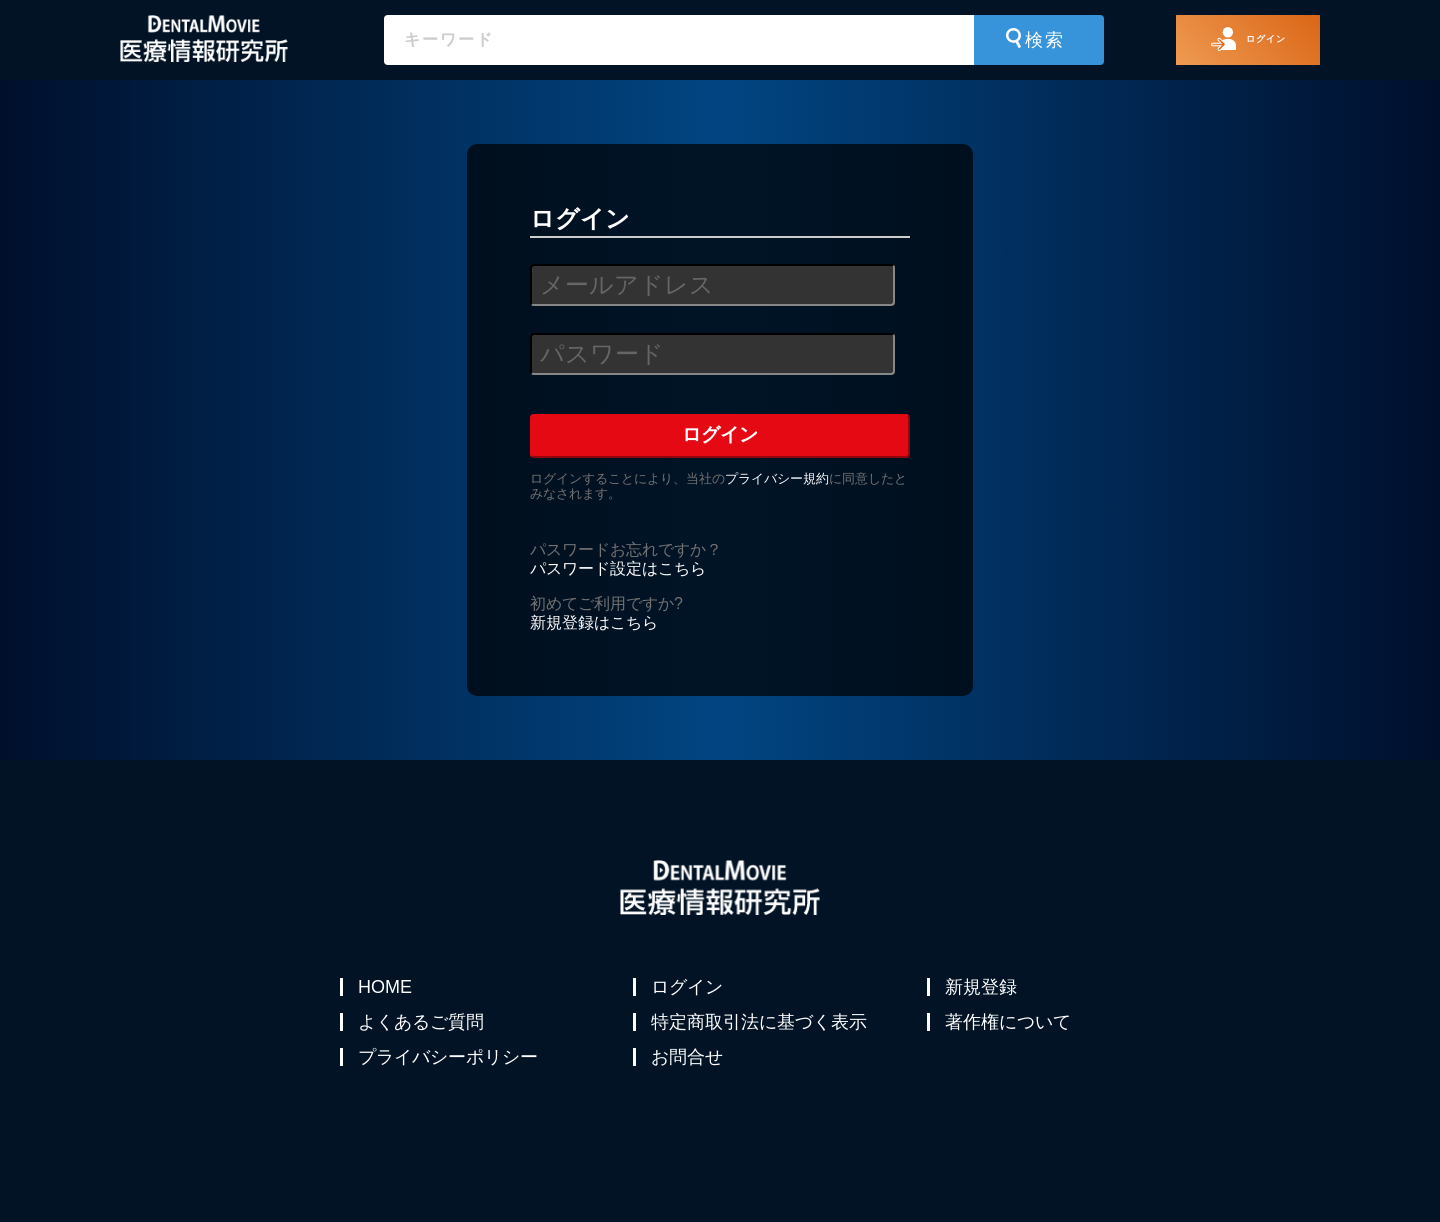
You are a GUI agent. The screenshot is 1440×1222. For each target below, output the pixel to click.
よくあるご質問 (423, 1035)
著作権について (1010, 1035)
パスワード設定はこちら (618, 568)
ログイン (689, 987)
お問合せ (689, 1083)
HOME (387, 987)
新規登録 (983, 987)
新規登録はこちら (594, 622)
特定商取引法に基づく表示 (761, 1035)
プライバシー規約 (777, 478)
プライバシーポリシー (450, 1083)
